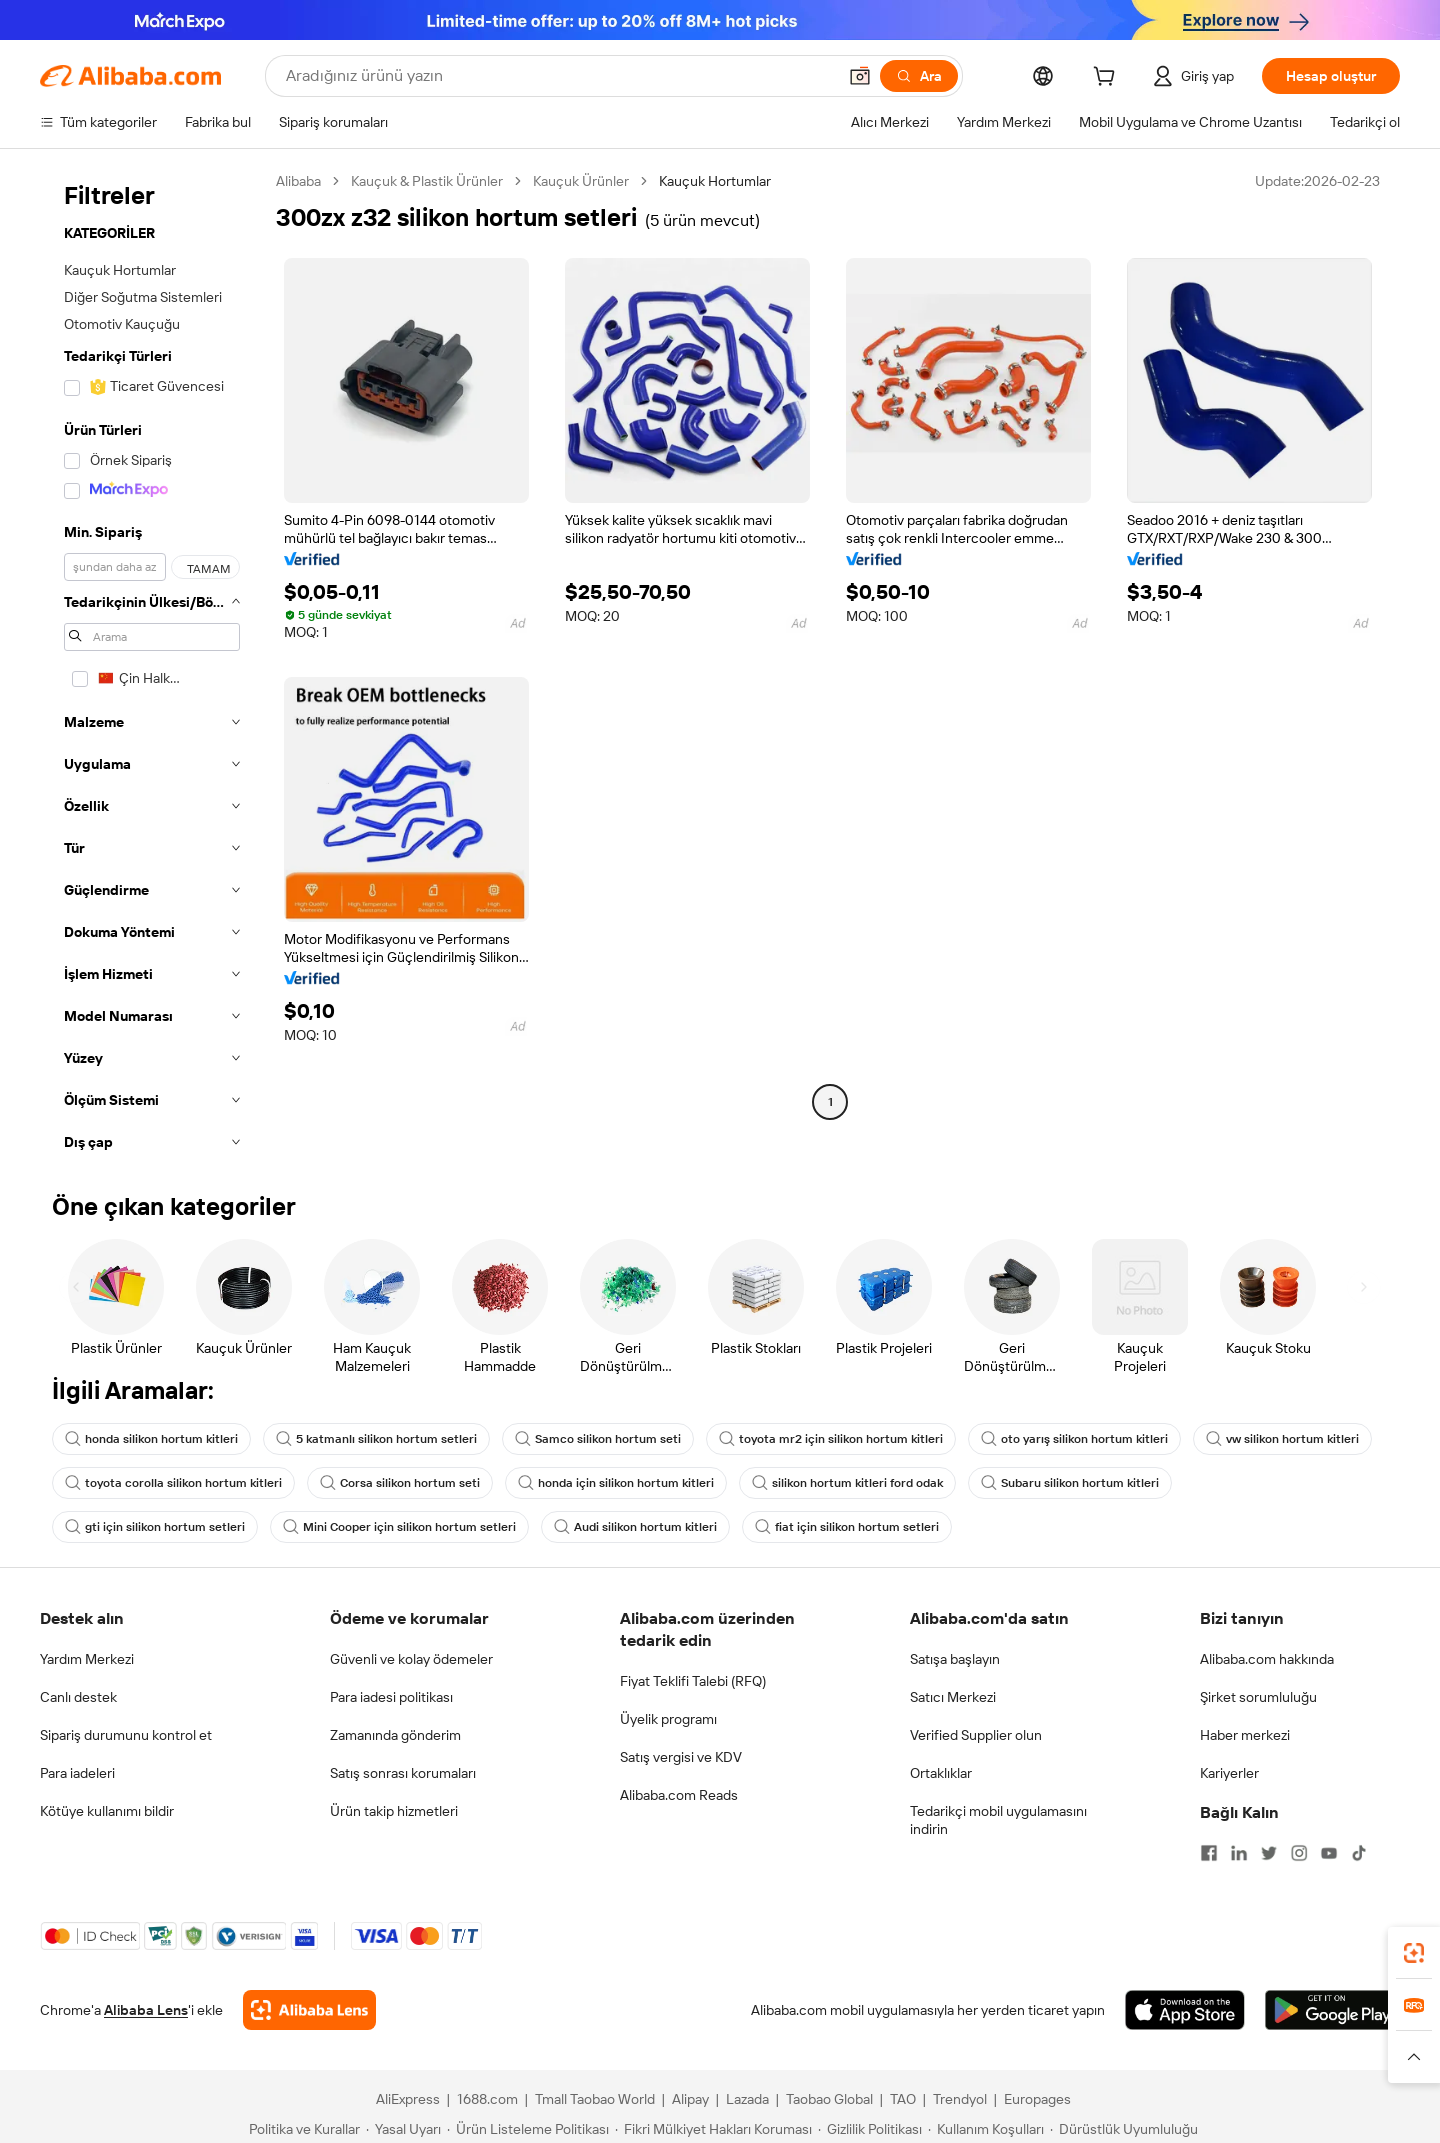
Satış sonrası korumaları (403, 1773)
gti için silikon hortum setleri (155, 1527)
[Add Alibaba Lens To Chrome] (309, 2010)
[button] (860, 76)
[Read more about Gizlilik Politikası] (870, 2129)
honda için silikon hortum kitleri (616, 1483)
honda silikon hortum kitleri (151, 1439)
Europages (1037, 2099)
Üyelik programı (668, 1719)
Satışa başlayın (955, 1659)
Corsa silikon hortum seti (400, 1483)
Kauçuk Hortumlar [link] (715, 181)
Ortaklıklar (941, 1773)
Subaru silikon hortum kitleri (1070, 1483)
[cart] (1108, 79)
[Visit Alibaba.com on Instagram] (1299, 1853)
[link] (1414, 1953)
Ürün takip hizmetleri (394, 1811)
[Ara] (919, 76)
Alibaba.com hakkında (1267, 1659)
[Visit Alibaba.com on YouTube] (1329, 1853)
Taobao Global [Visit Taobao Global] (829, 2099)
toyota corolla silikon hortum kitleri (173, 1483)
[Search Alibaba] (559, 76)
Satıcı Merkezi (953, 1697)
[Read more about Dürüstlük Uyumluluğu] (1124, 2129)
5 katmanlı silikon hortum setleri (376, 1439)
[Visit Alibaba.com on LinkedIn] (1239, 1853)
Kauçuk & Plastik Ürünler (427, 181)
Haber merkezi (1245, 1735)
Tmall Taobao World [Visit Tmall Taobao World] (595, 2099)
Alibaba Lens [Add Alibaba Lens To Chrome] (146, 2010)
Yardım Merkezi (87, 1659)
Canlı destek (78, 1697)
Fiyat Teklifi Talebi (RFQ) (693, 1681)
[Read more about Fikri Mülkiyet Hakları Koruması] (713, 2129)
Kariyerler (1229, 1773)
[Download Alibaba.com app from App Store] (1185, 2010)
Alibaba (298, 181)
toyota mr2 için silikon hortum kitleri (831, 1439)
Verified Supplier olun (976, 1735)
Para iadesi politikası (391, 1697)
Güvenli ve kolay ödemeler (411, 1659)
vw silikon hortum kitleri (1282, 1439)
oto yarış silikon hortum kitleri (1074, 1439)
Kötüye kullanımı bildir (107, 1811)
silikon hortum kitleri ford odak (847, 1483)
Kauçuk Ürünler (581, 181)
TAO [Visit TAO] (903, 2099)
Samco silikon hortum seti (598, 1439)
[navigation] (152, 667)
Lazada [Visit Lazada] (747, 2099)
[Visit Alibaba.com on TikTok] (1359, 1853)
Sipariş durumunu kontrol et (126, 1735)
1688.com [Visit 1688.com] (487, 2099)
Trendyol (960, 2099)
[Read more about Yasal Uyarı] (403, 2129)
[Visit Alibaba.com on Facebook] (1209, 1853)
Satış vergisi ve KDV (681, 1757)
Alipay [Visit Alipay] (690, 2099)
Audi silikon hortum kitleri (635, 1527)
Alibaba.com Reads (679, 1795)
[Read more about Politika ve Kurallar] (301, 2129)
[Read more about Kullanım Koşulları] (986, 2129)
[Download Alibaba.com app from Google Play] (1332, 2010)
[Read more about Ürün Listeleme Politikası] (528, 2129)
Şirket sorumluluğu (1258, 1697)
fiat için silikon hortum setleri (847, 1527)
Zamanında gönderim (395, 1735)
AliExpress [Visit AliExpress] (408, 2099)
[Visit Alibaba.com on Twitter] (1269, 1853)
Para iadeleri (77, 1773)
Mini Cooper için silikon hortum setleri (399, 1527)
